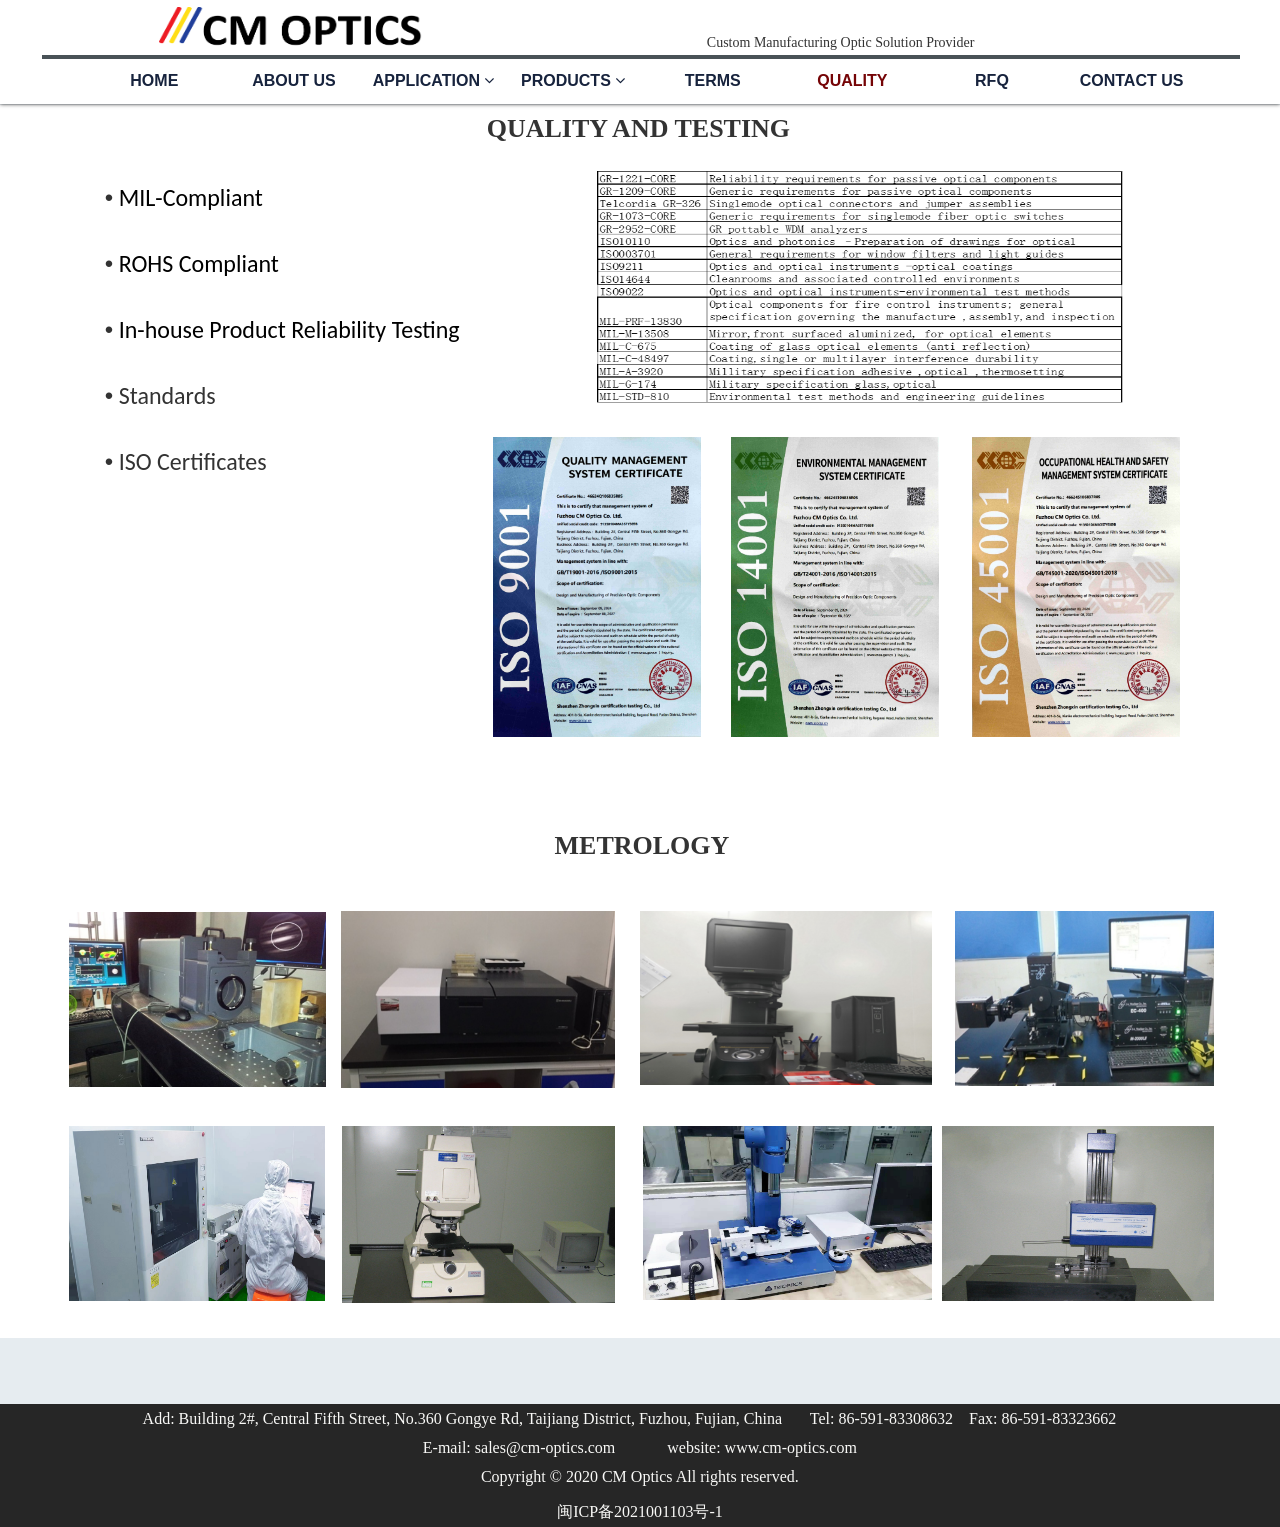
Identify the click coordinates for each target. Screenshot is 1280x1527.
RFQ (992, 80)
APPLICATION (434, 80)
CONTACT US (1132, 80)
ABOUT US (294, 80)
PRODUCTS (573, 80)
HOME (154, 80)
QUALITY (852, 80)
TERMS (713, 80)
